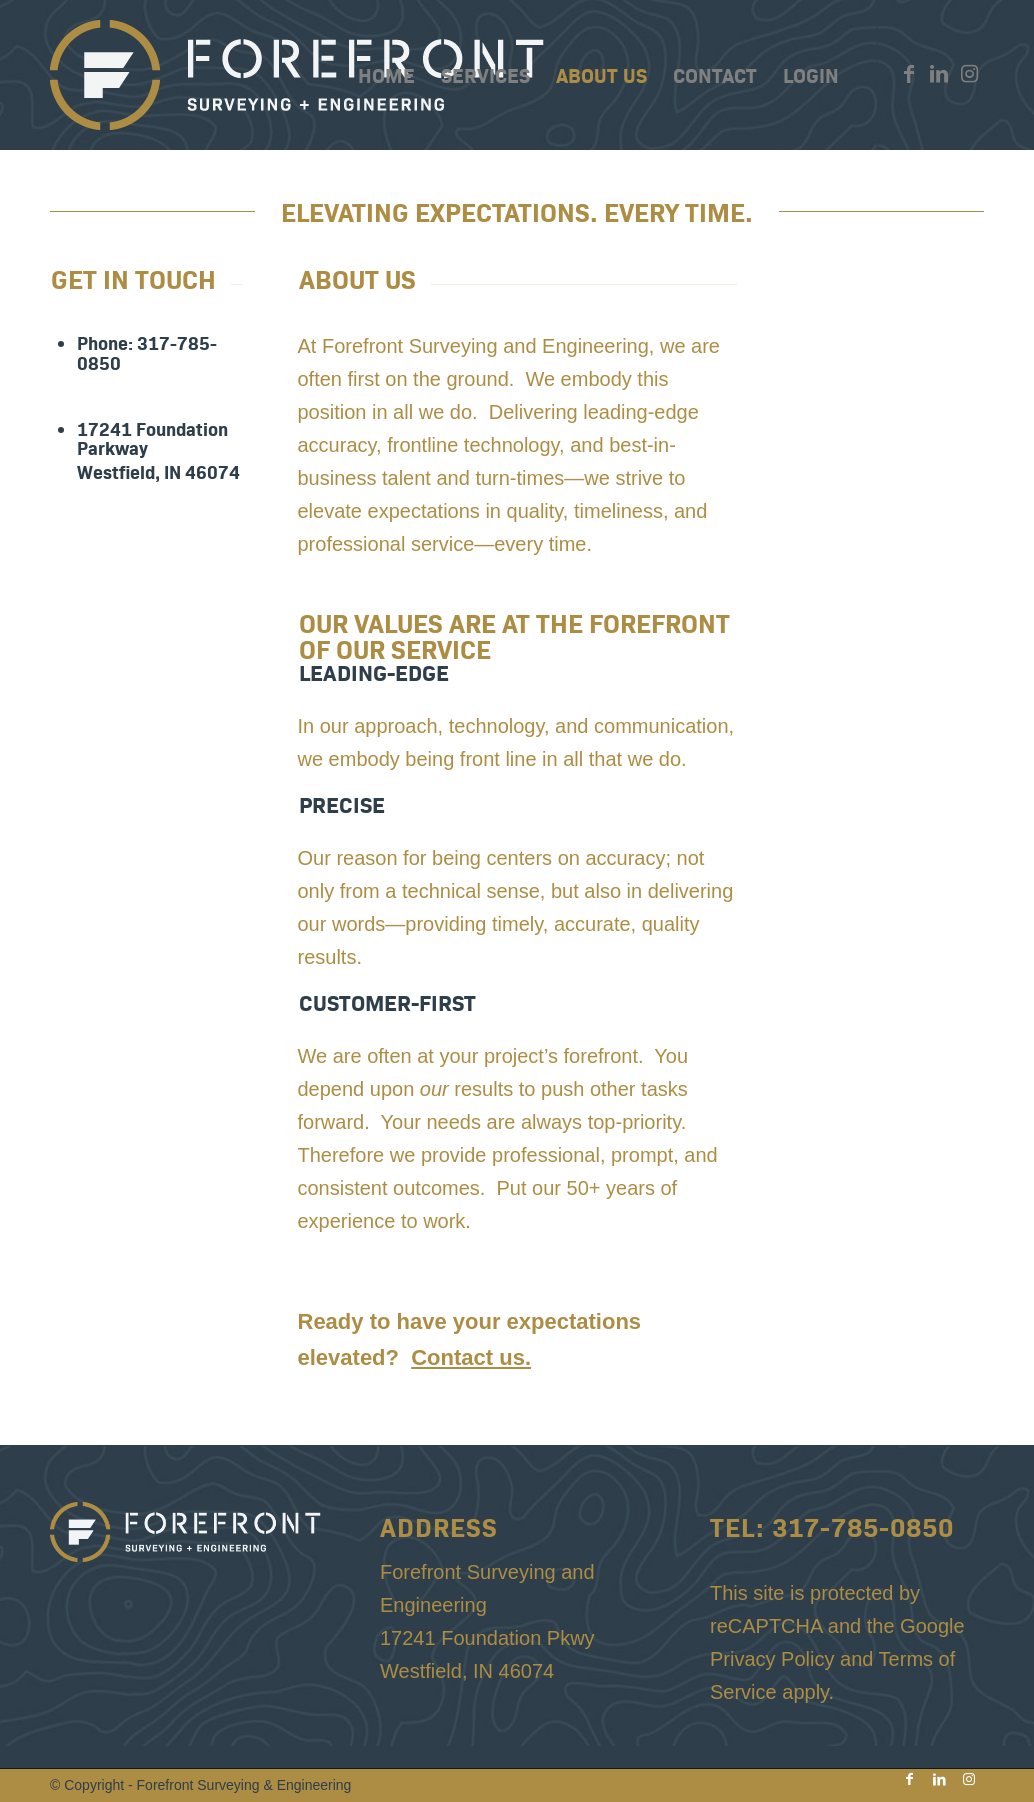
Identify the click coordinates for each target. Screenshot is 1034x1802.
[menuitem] (386, 75)
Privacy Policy (772, 1659)
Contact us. (471, 1357)
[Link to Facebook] (909, 74)
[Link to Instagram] (969, 74)
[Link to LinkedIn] (939, 74)
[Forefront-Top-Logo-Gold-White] (300, 75)
